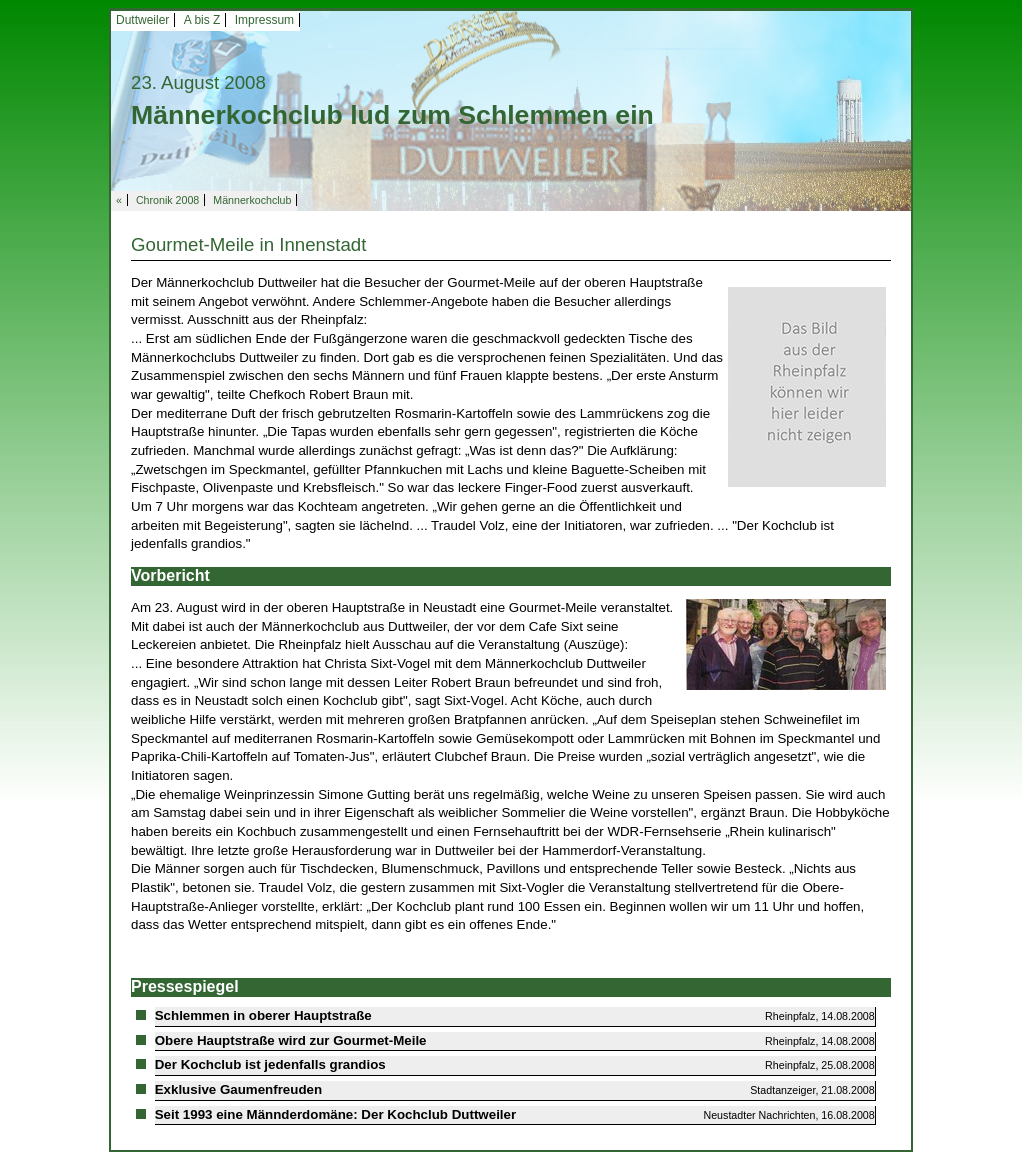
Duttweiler (142, 20)
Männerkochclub (252, 200)
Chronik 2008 (167, 200)
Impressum (264, 20)
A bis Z (202, 20)
